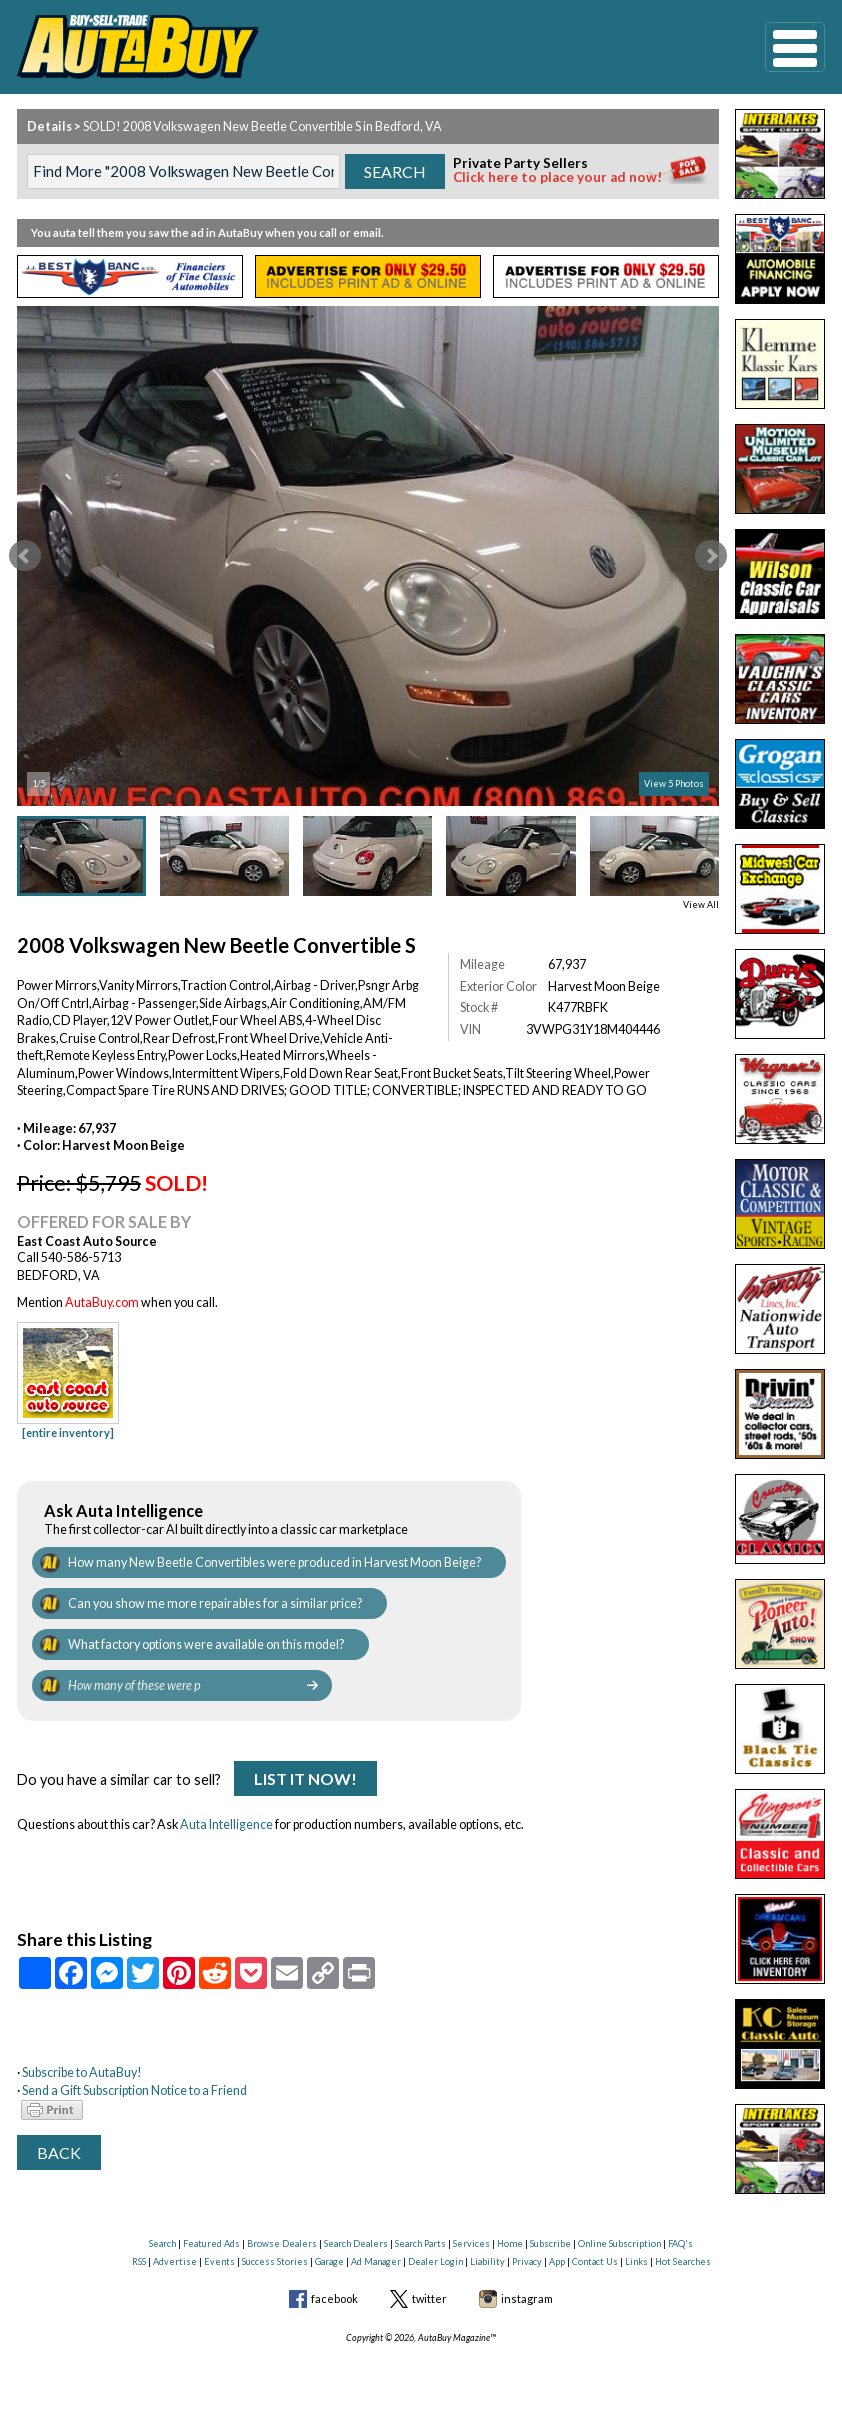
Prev (25, 556)
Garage (329, 2261)
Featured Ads (211, 2243)
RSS (139, 2261)
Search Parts (420, 2243)
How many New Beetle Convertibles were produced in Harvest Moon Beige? (274, 1562)
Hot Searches (683, 2261)
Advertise (175, 2261)
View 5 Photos (674, 783)
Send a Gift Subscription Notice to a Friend (134, 2090)
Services (471, 2243)
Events (219, 2261)
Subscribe (550, 2243)
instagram (527, 2298)
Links (636, 2261)
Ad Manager (376, 2261)
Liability (487, 2261)
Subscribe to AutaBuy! (82, 2072)
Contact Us (595, 2261)
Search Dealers (356, 2243)
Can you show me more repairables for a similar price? (215, 1603)
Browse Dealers (282, 2243)
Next (711, 556)
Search (162, 2243)
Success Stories (275, 2261)
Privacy (527, 2261)
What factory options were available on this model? (206, 1644)
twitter (429, 2298)
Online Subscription (619, 2243)
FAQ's (680, 2243)
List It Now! (305, 1778)
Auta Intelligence (226, 1824)
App (557, 2261)
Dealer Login (435, 2261)
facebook (334, 2298)
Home (510, 2243)
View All (701, 904)
